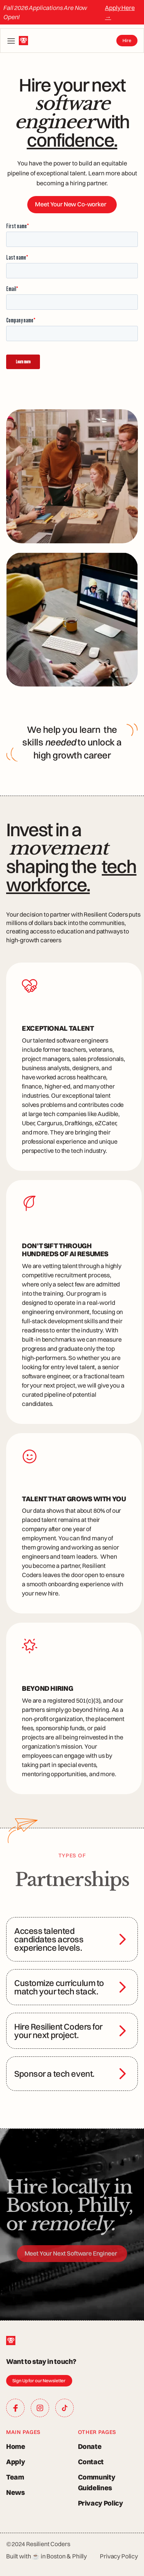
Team (15, 2477)
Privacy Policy (100, 2503)
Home (15, 2446)
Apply (15, 2461)
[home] (23, 40)
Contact (91, 2461)
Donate (90, 2446)
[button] (11, 41)
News (15, 2492)
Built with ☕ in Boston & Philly (46, 2556)
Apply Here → (119, 12)
